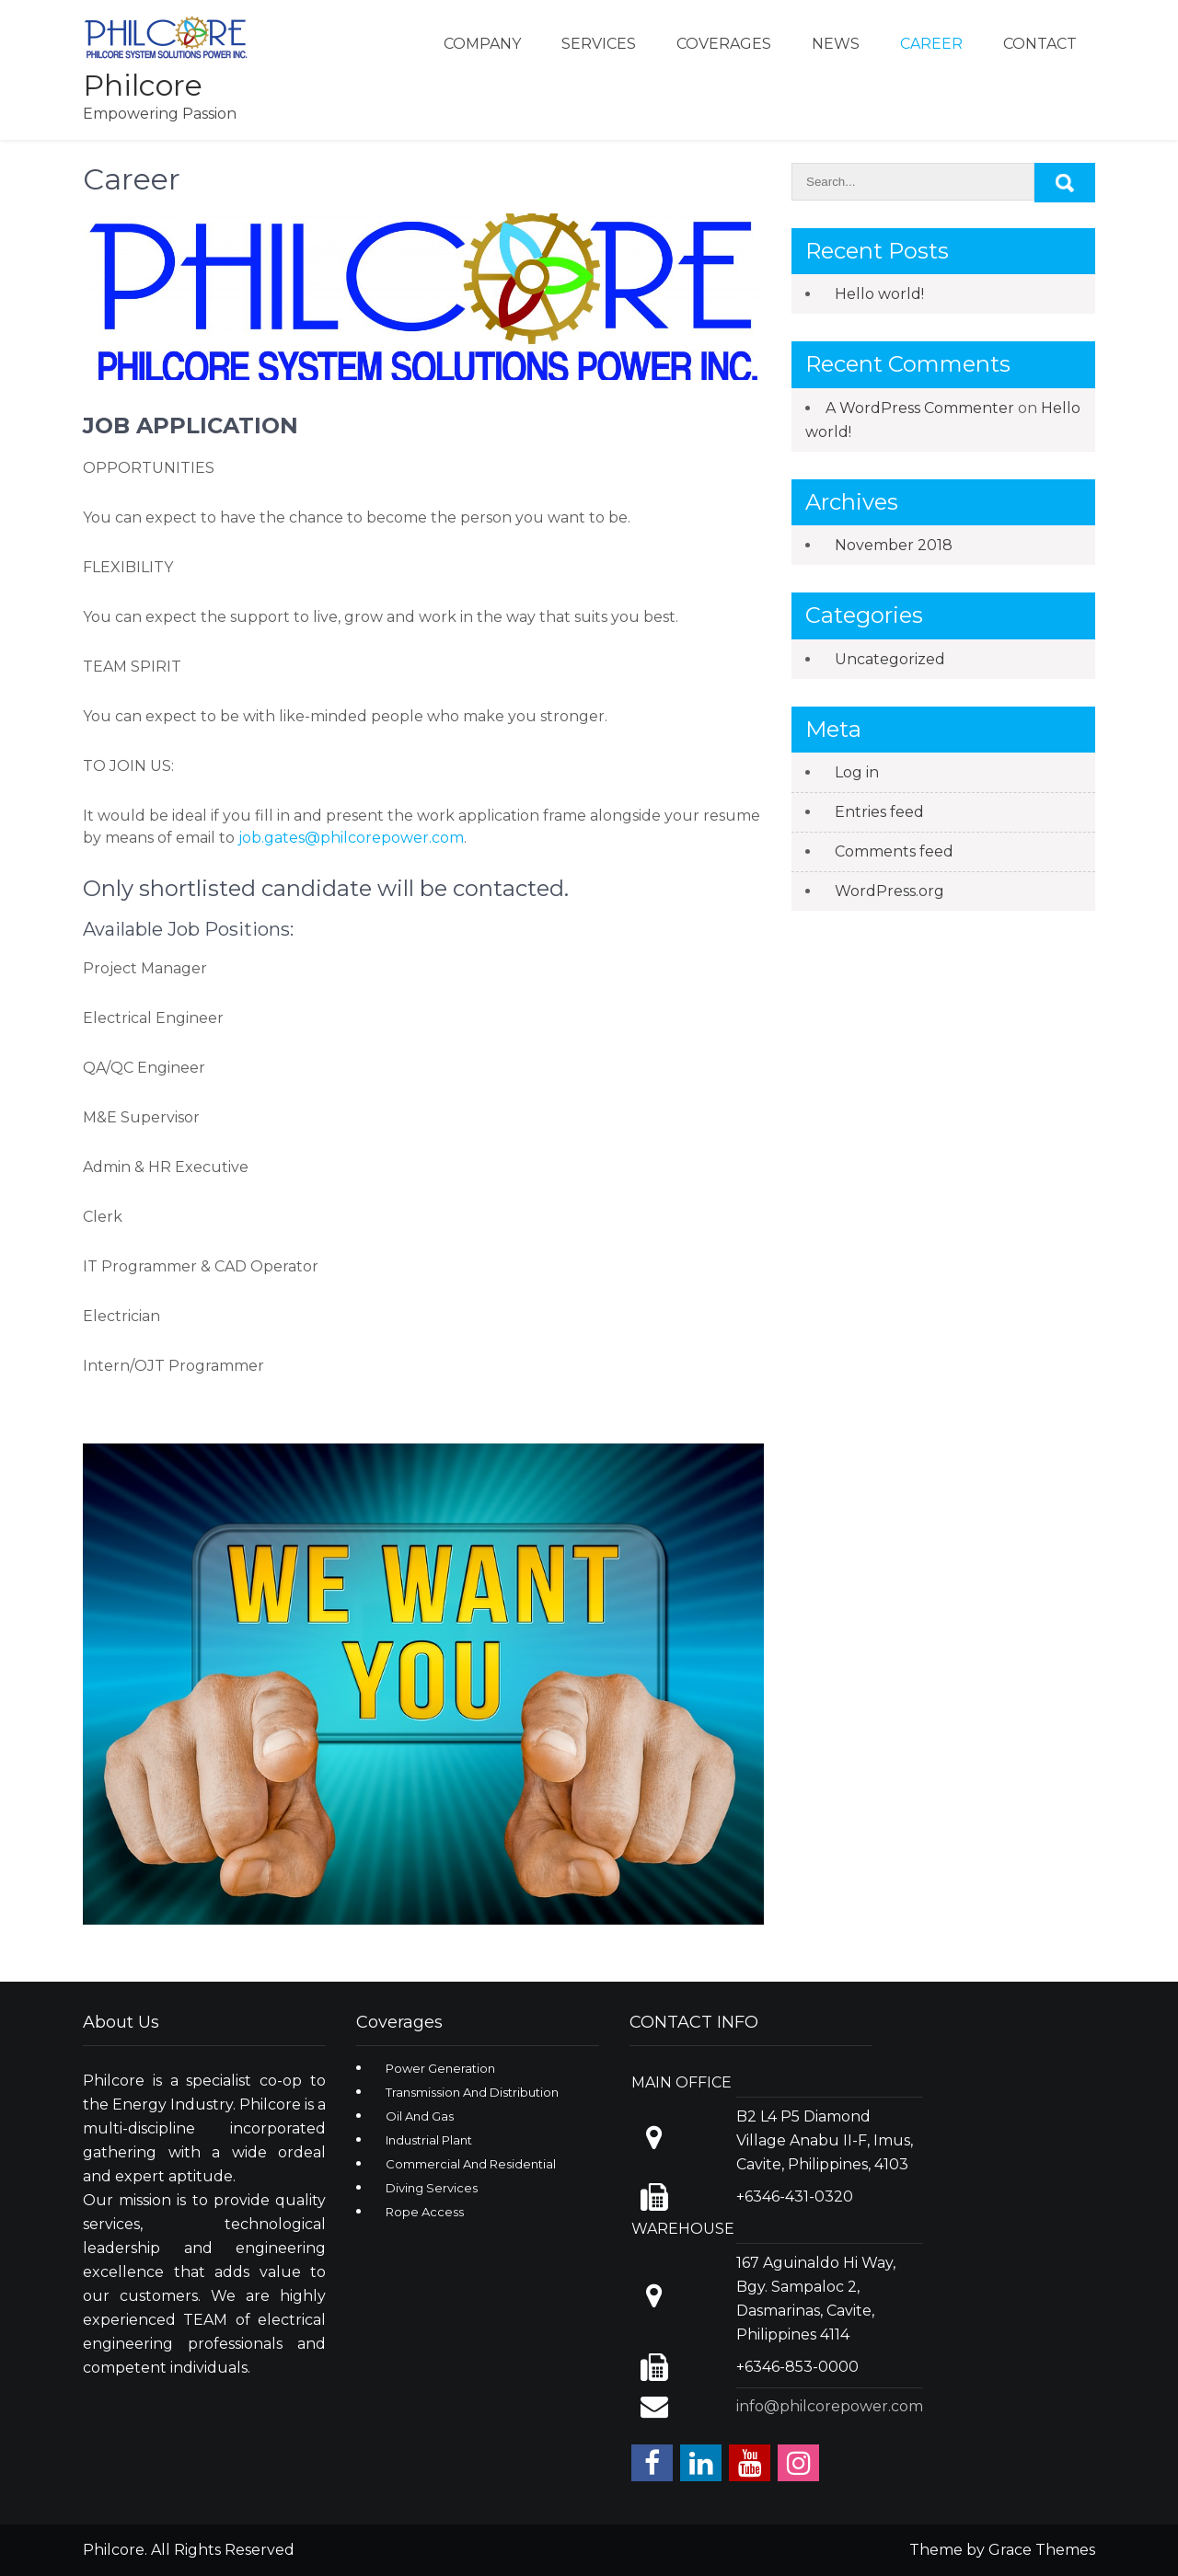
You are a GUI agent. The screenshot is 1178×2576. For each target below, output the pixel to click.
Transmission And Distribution (472, 2092)
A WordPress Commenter (920, 408)
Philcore (142, 85)
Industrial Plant (429, 2140)
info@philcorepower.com (829, 2406)
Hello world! (879, 294)
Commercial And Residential (471, 2163)
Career (931, 43)
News (836, 43)
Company (482, 43)
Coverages (723, 43)
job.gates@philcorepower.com (351, 837)
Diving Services (432, 2187)
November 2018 (894, 545)
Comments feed (894, 851)
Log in (857, 772)
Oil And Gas (420, 2116)
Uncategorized (890, 659)
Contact (1040, 43)
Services (598, 43)
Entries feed (879, 812)
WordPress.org (889, 891)
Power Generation (440, 2068)
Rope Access (425, 2211)
